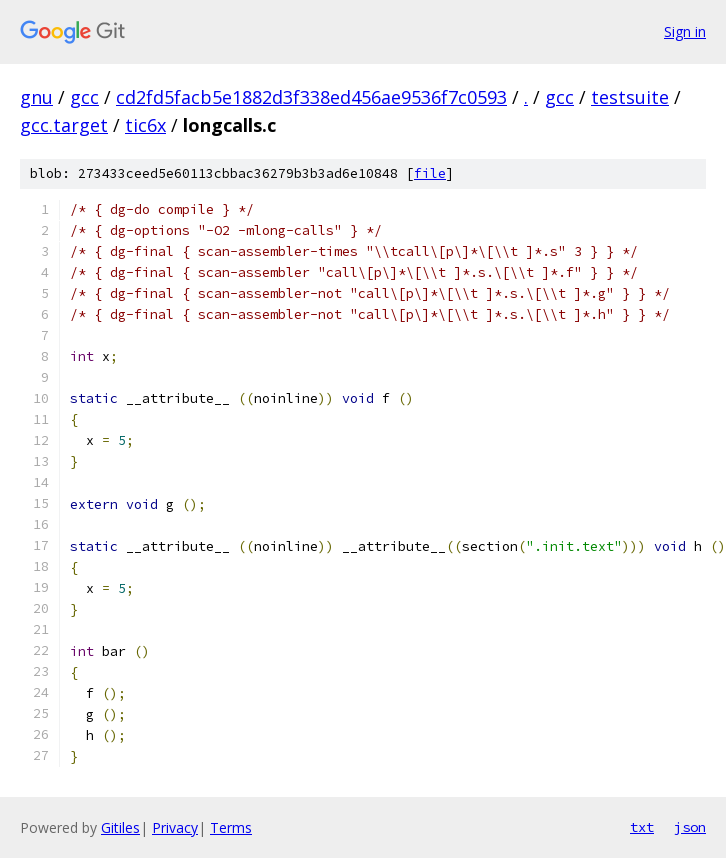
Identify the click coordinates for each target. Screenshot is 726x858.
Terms (231, 827)
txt (642, 827)
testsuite (630, 97)
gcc (84, 97)
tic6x (145, 125)
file (430, 173)
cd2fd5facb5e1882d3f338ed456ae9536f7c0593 (311, 97)
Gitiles (120, 827)
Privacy (175, 827)
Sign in (685, 31)
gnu (36, 97)
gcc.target (64, 125)
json (690, 827)
